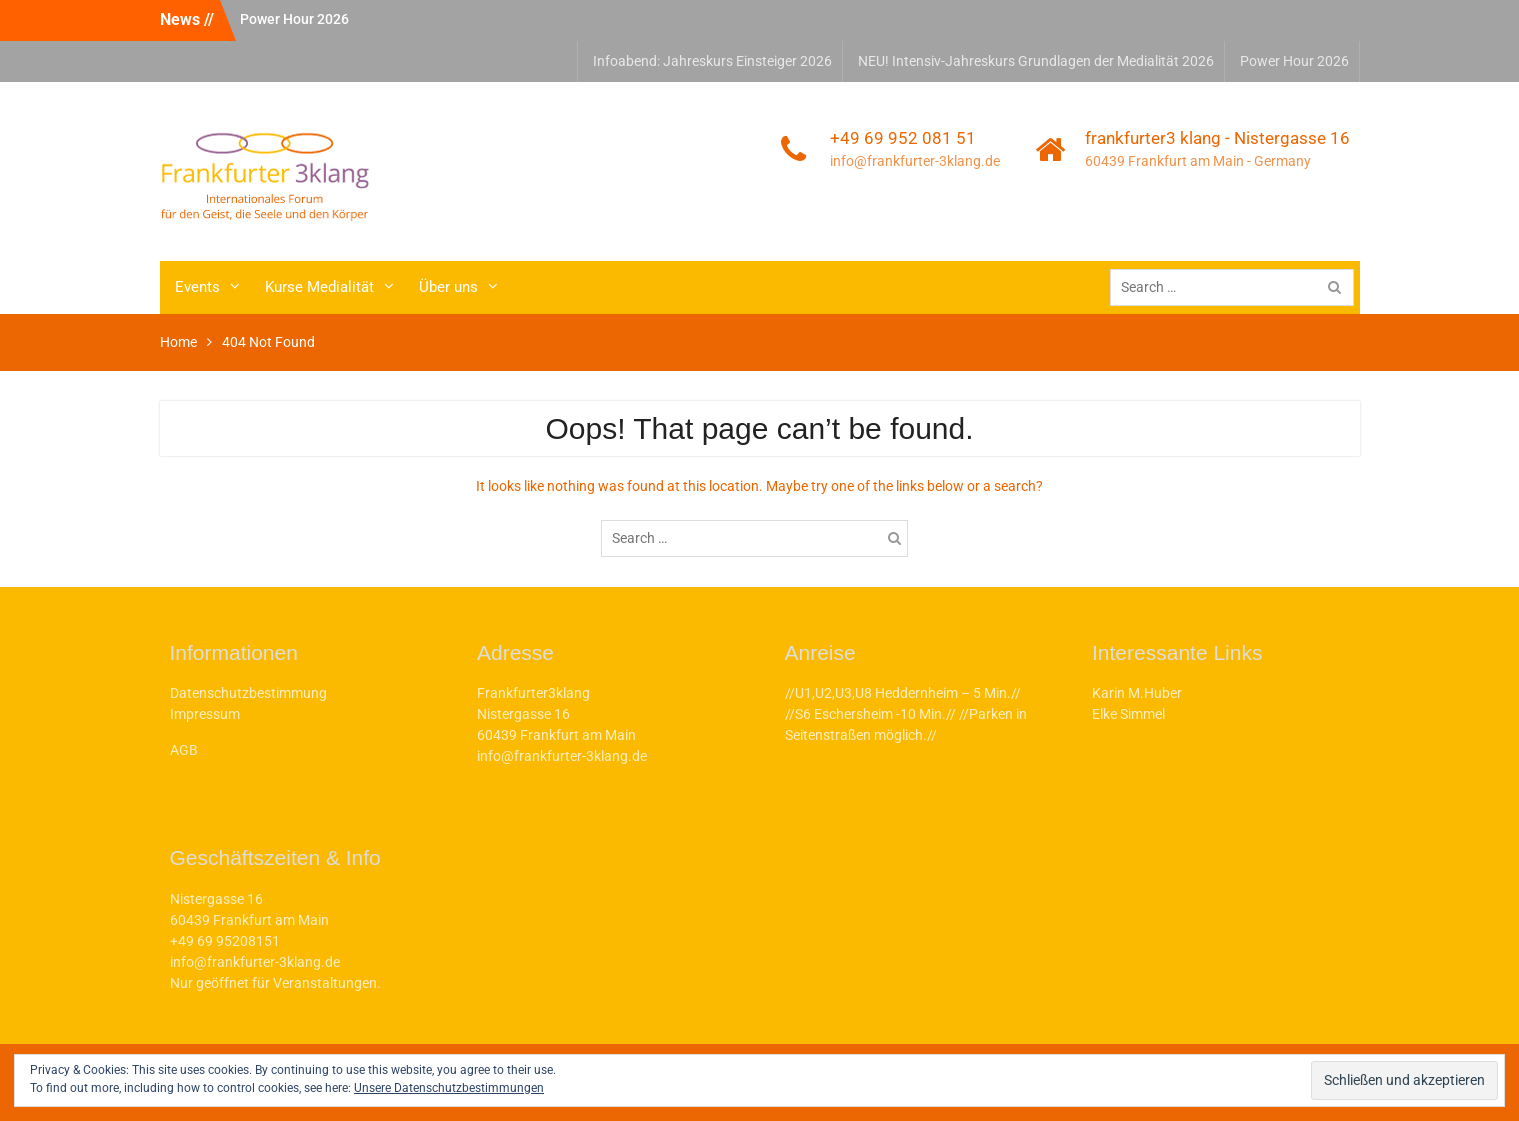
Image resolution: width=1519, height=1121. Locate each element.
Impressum (205, 714)
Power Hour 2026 (294, 19)
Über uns (448, 287)
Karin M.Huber (1137, 693)
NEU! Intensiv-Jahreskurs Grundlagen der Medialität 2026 (1036, 61)
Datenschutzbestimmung (248, 693)
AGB (184, 750)
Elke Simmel (1128, 714)
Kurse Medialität (319, 287)
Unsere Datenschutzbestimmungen (449, 1088)
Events (197, 287)
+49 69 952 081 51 (903, 138)
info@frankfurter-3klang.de (915, 161)
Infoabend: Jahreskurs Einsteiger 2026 (712, 61)
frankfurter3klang (489, 132)
